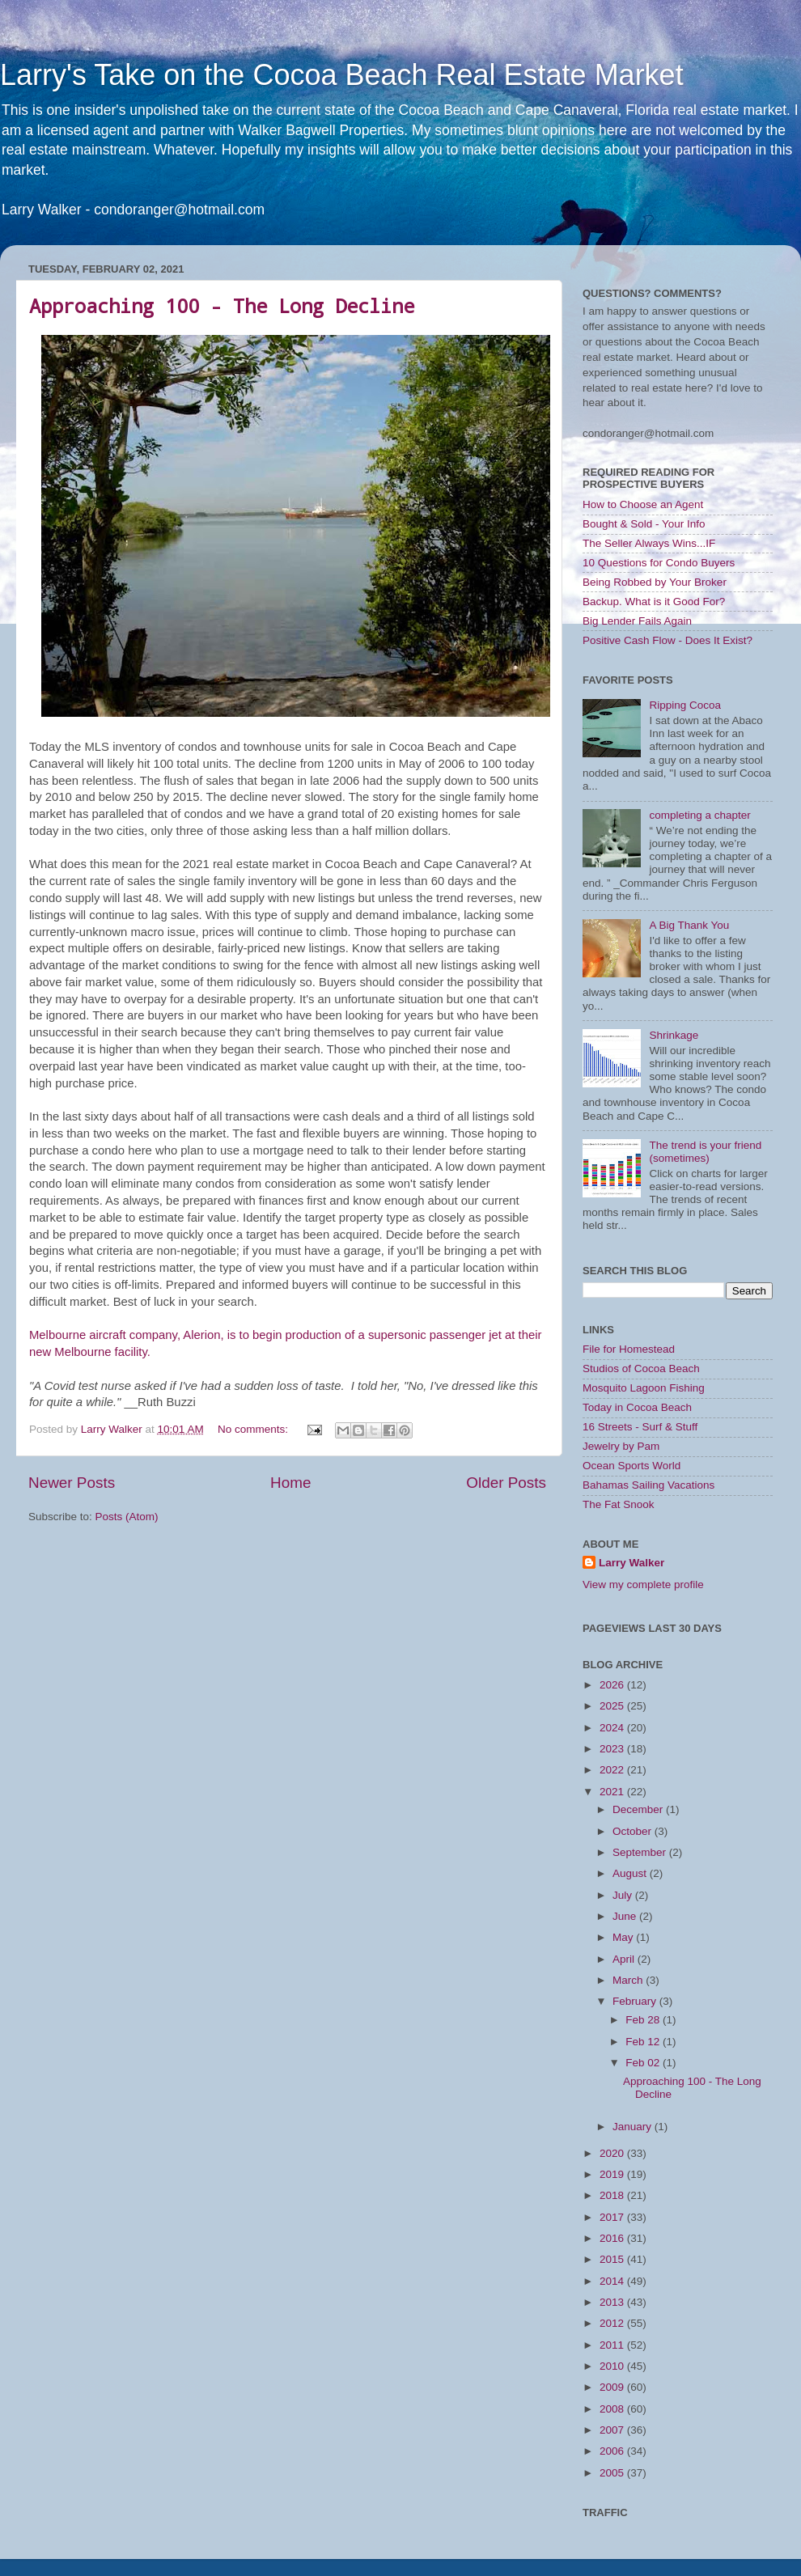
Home (290, 1482)
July (623, 1895)
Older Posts (506, 1482)
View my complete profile (643, 1584)
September (640, 1852)
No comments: (254, 1429)
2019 (613, 2174)
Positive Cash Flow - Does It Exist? (667, 640)
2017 (613, 2217)
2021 (613, 1792)
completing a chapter (699, 815)
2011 (613, 2345)
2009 (613, 2387)
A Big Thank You (689, 925)
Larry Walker (631, 1563)
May (624, 1937)
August (631, 1873)
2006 (613, 2451)
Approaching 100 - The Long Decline (221, 306)
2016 (613, 2238)
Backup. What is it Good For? (654, 601)
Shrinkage (673, 1035)
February (635, 2001)
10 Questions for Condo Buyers (659, 563)
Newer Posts (71, 1482)
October (633, 1831)
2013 (613, 2302)
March (629, 1980)
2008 (613, 2409)
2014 (613, 2281)
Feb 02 (644, 2063)
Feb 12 (644, 2042)
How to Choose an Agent (643, 504)
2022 (613, 1770)
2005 (613, 2473)
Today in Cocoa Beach (637, 1407)
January (633, 2127)
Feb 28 (644, 2020)
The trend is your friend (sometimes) (705, 1151)
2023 (613, 1749)
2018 (613, 2195)
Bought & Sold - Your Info (644, 524)
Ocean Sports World (631, 1466)
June (625, 1916)
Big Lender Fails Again (637, 621)
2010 (613, 2366)
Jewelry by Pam (621, 1446)
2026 (613, 1685)
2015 (613, 2259)
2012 (613, 2323)
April (625, 1959)
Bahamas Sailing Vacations (648, 1485)
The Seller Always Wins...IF (649, 543)
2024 (613, 1728)
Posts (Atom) (127, 1516)
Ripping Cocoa (685, 705)
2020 (613, 2153)
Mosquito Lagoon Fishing (644, 1388)
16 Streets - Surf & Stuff (640, 1427)
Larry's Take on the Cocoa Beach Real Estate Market (342, 74)
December (639, 1809)
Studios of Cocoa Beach (641, 1368)
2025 (613, 1706)
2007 (613, 2430)
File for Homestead (629, 1349)
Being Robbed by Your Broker (655, 582)
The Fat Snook (619, 1504)
